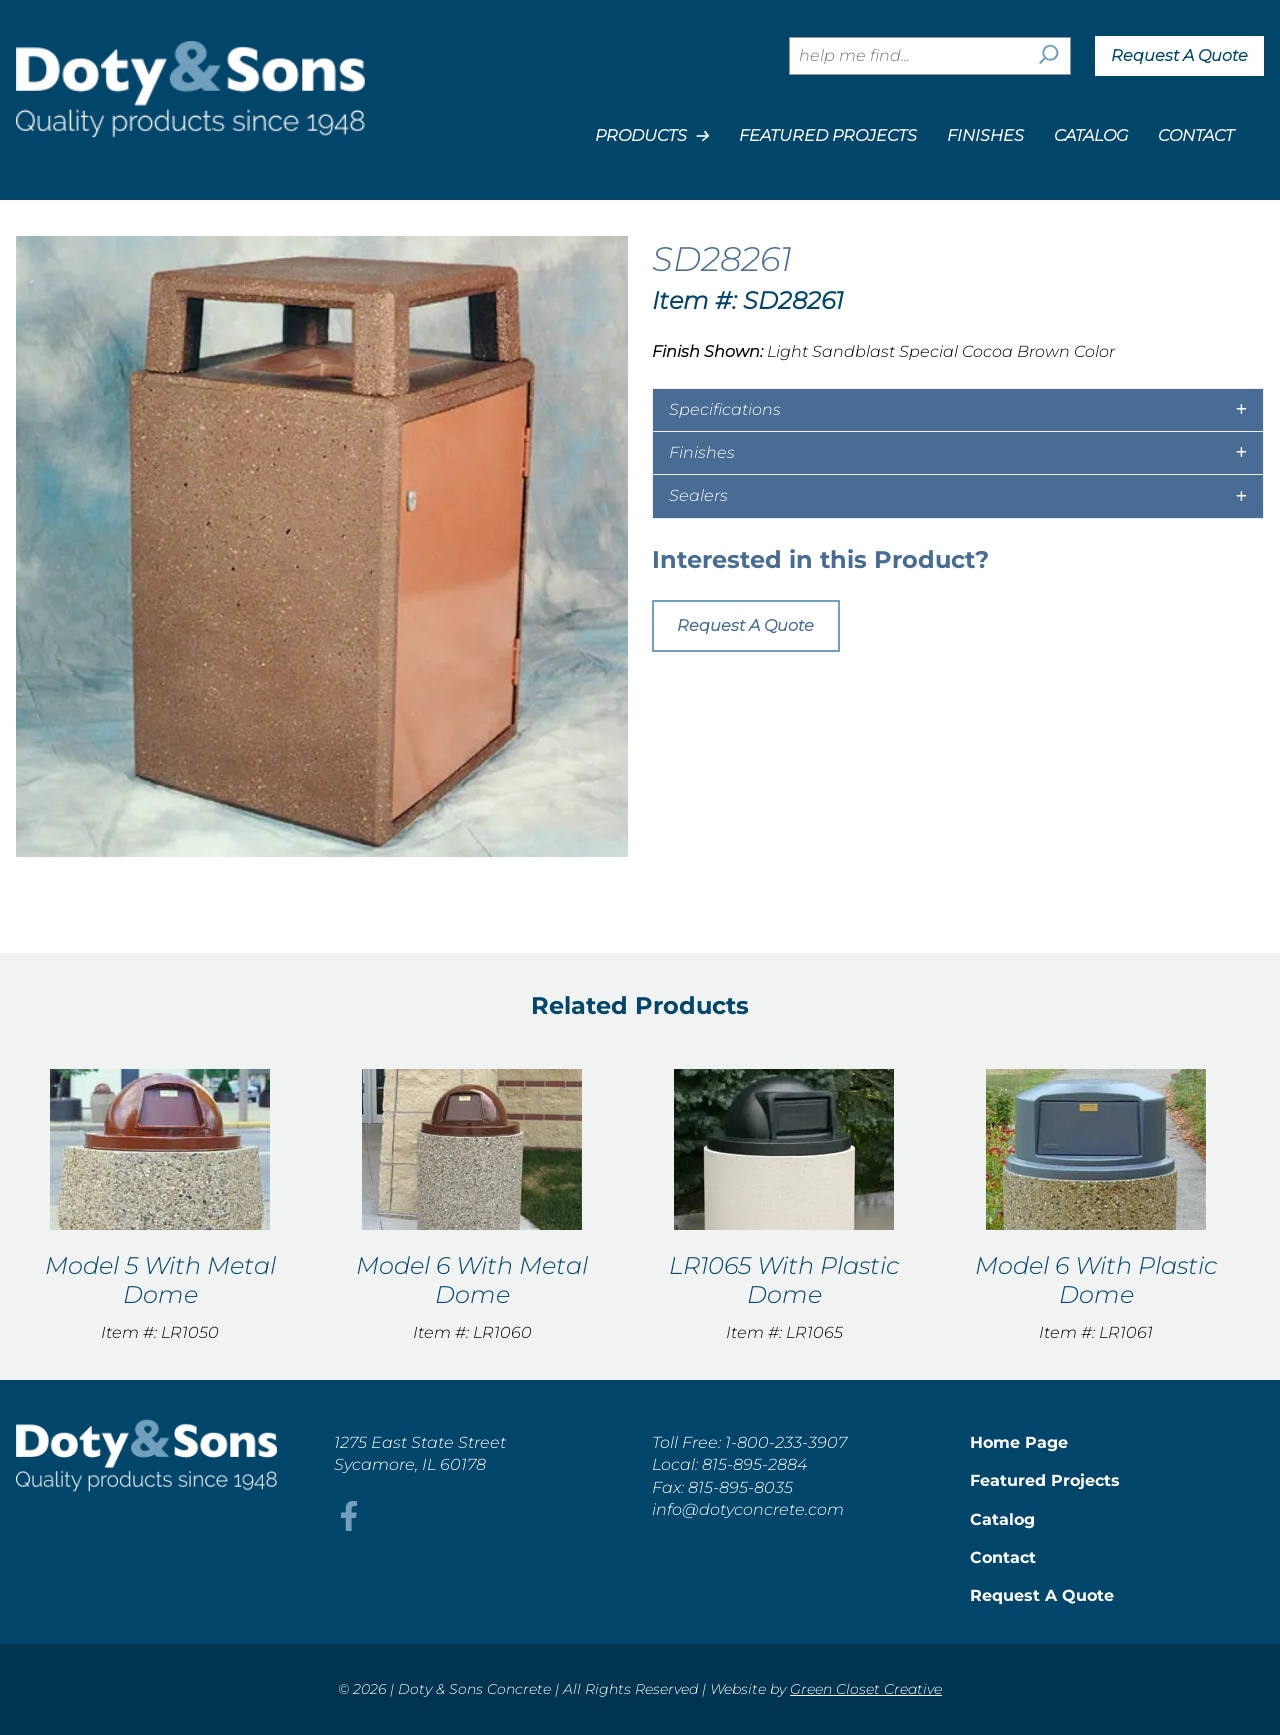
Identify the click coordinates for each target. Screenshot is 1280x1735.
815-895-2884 (754, 1464)
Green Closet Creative (866, 1689)
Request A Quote (1179, 55)
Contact (1196, 135)
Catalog (1091, 135)
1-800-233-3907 (786, 1442)
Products (652, 136)
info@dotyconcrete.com (748, 1509)
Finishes (985, 135)
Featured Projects (828, 135)
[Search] (1049, 56)
